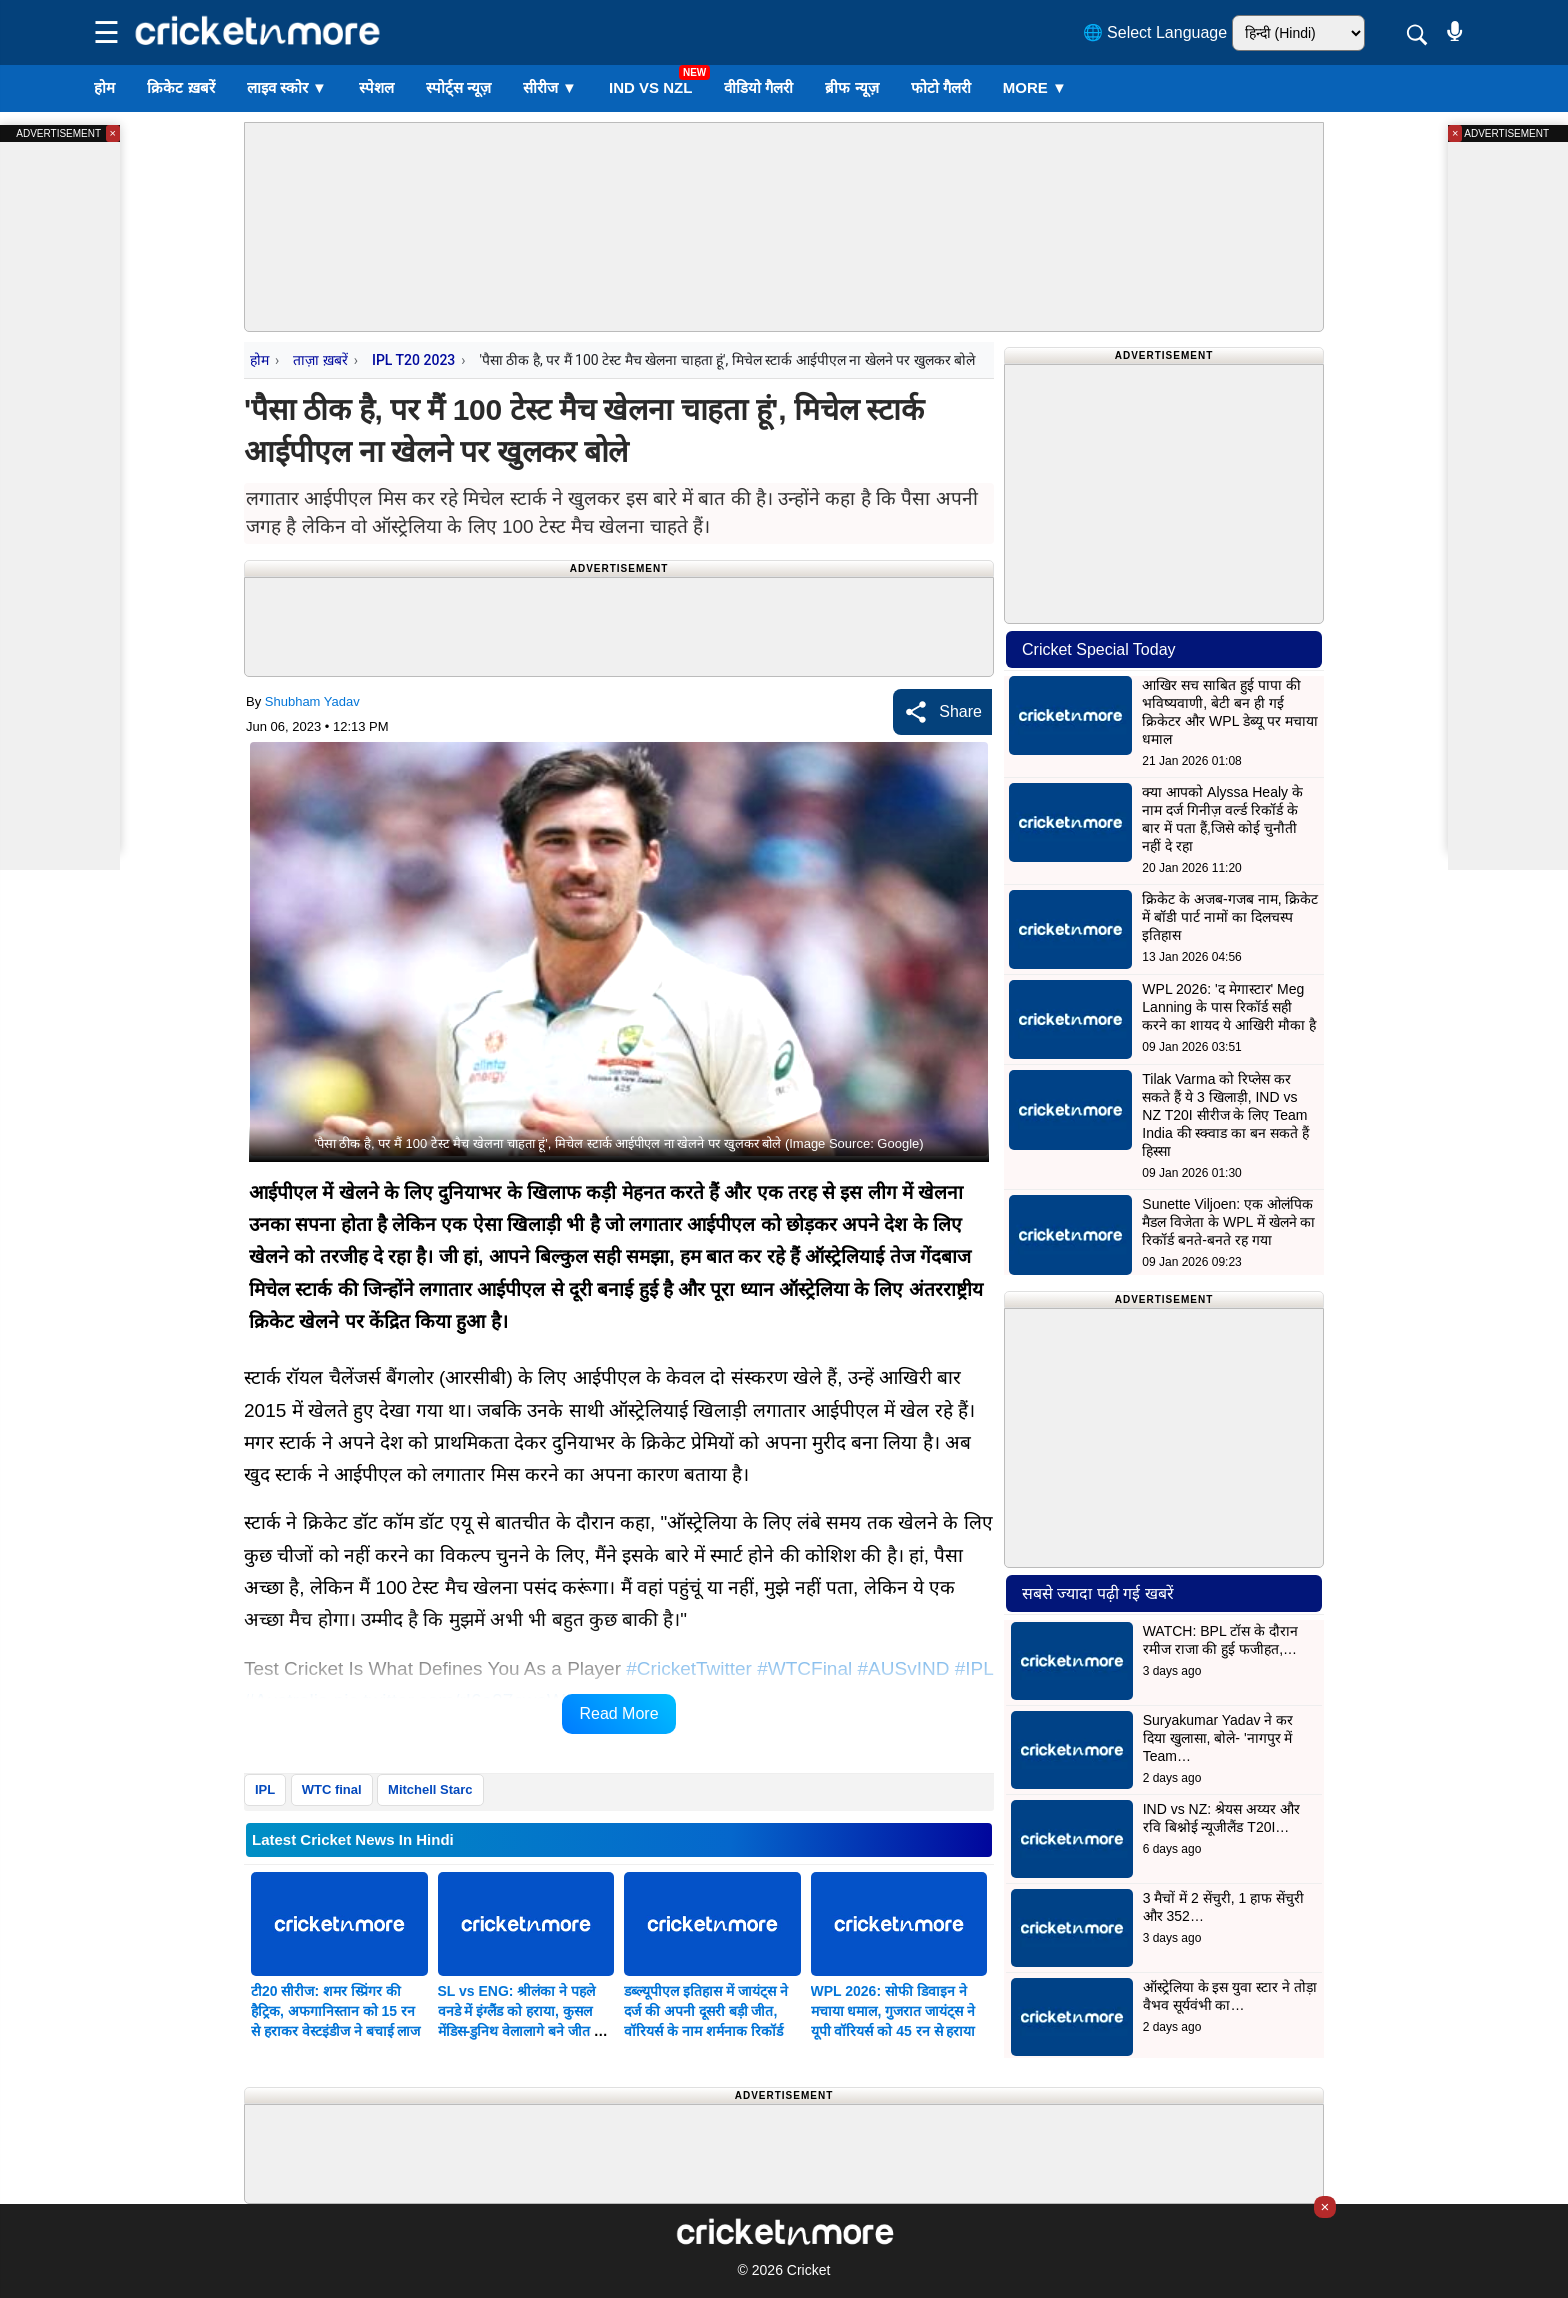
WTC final (332, 1789)
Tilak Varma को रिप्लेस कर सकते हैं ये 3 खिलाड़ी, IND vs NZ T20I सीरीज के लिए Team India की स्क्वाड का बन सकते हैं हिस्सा (1225, 1115)
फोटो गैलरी (941, 87)
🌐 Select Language (1155, 32)
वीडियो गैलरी (758, 87)
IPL (265, 1789)
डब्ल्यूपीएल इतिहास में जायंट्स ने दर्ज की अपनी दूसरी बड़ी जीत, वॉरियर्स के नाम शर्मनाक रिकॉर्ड (706, 2011)
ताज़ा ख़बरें (320, 360)
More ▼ (1035, 87)
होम (104, 87)
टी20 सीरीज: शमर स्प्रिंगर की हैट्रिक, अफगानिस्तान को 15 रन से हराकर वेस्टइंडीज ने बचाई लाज (335, 2011)
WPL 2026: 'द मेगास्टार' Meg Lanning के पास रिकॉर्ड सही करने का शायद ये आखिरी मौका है (1228, 1007)
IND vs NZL (650, 87)
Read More (618, 1713)
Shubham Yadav (312, 701)
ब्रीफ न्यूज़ (851, 87)
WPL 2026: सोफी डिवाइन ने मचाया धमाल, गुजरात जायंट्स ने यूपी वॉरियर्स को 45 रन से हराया (893, 2011)
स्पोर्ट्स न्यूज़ (458, 87)
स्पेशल (376, 87)
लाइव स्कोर (287, 87)
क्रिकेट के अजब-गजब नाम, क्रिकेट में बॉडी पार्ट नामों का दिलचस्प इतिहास (1230, 917)
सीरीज (550, 87)
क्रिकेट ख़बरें (180, 87)
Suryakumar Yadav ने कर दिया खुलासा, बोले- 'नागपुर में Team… (1218, 1738)
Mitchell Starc (430, 1789)
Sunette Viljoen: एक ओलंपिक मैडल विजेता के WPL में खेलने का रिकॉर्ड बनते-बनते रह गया (1228, 1222)
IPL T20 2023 (413, 360)
